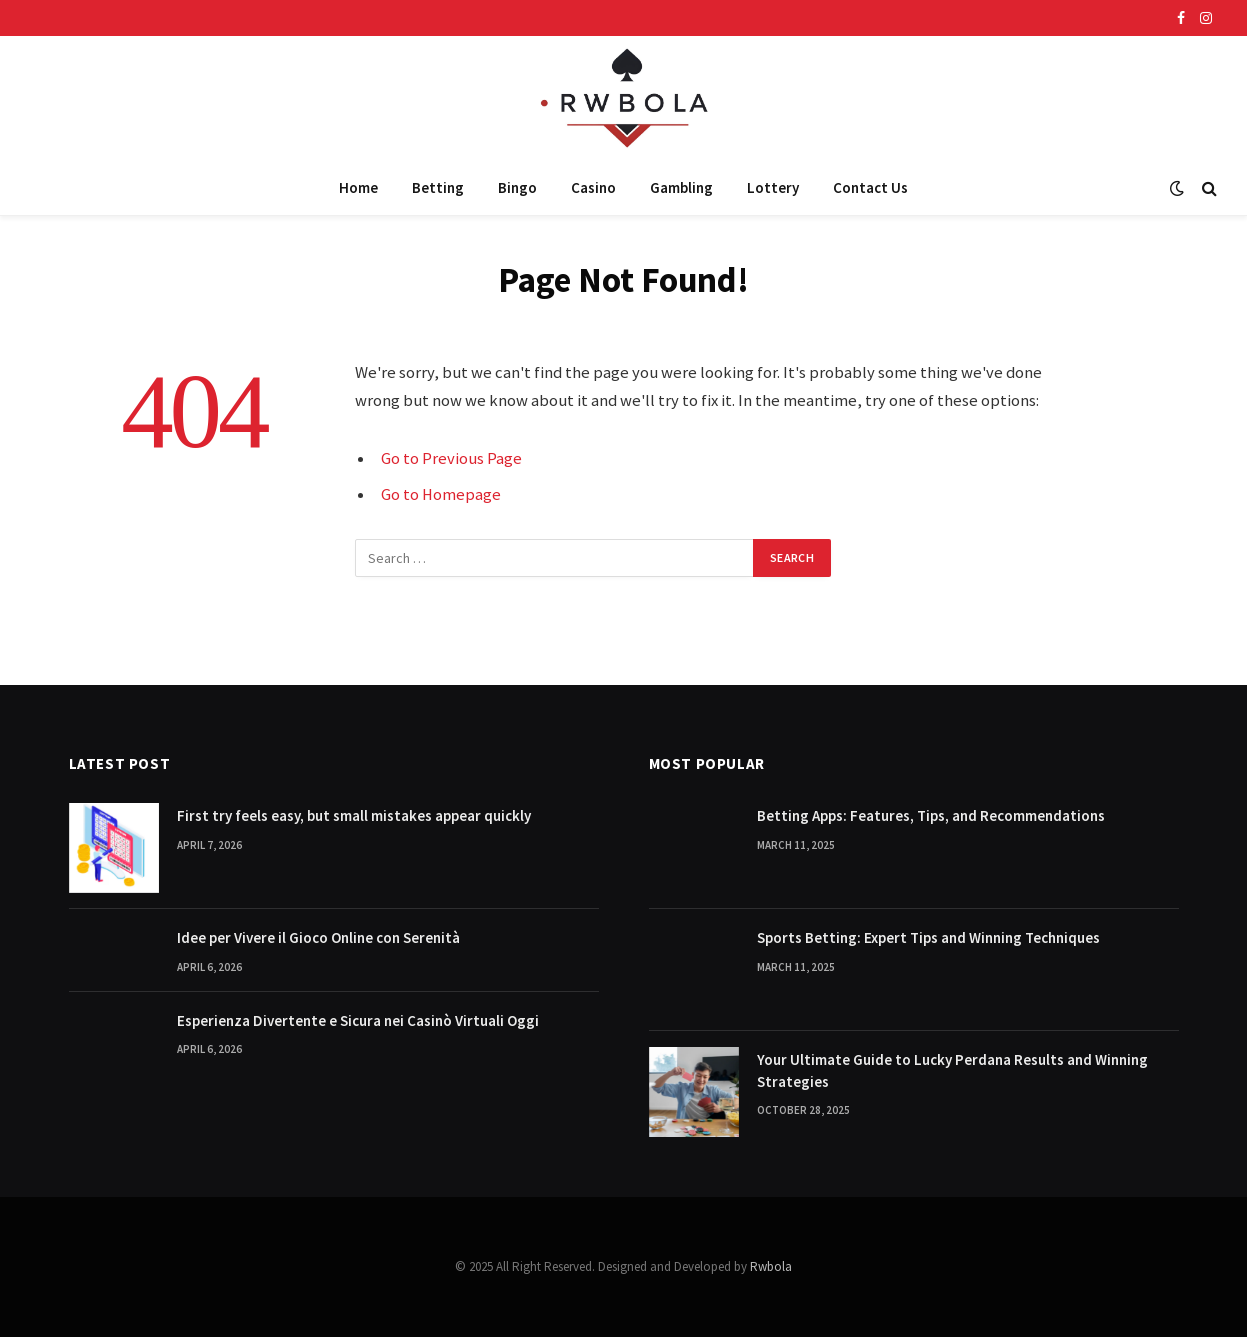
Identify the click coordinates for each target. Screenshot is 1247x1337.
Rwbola (771, 1266)
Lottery (773, 187)
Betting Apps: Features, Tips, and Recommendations (931, 815)
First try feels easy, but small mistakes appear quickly (354, 815)
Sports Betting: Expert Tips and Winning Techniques (928, 937)
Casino (593, 187)
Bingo (517, 187)
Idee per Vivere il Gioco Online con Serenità (318, 937)
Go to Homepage (441, 494)
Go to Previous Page (451, 458)
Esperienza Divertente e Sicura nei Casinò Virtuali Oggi (358, 1020)
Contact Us (870, 187)
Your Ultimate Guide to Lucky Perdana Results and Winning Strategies (952, 1070)
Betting (438, 187)
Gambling (681, 187)
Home (358, 187)
